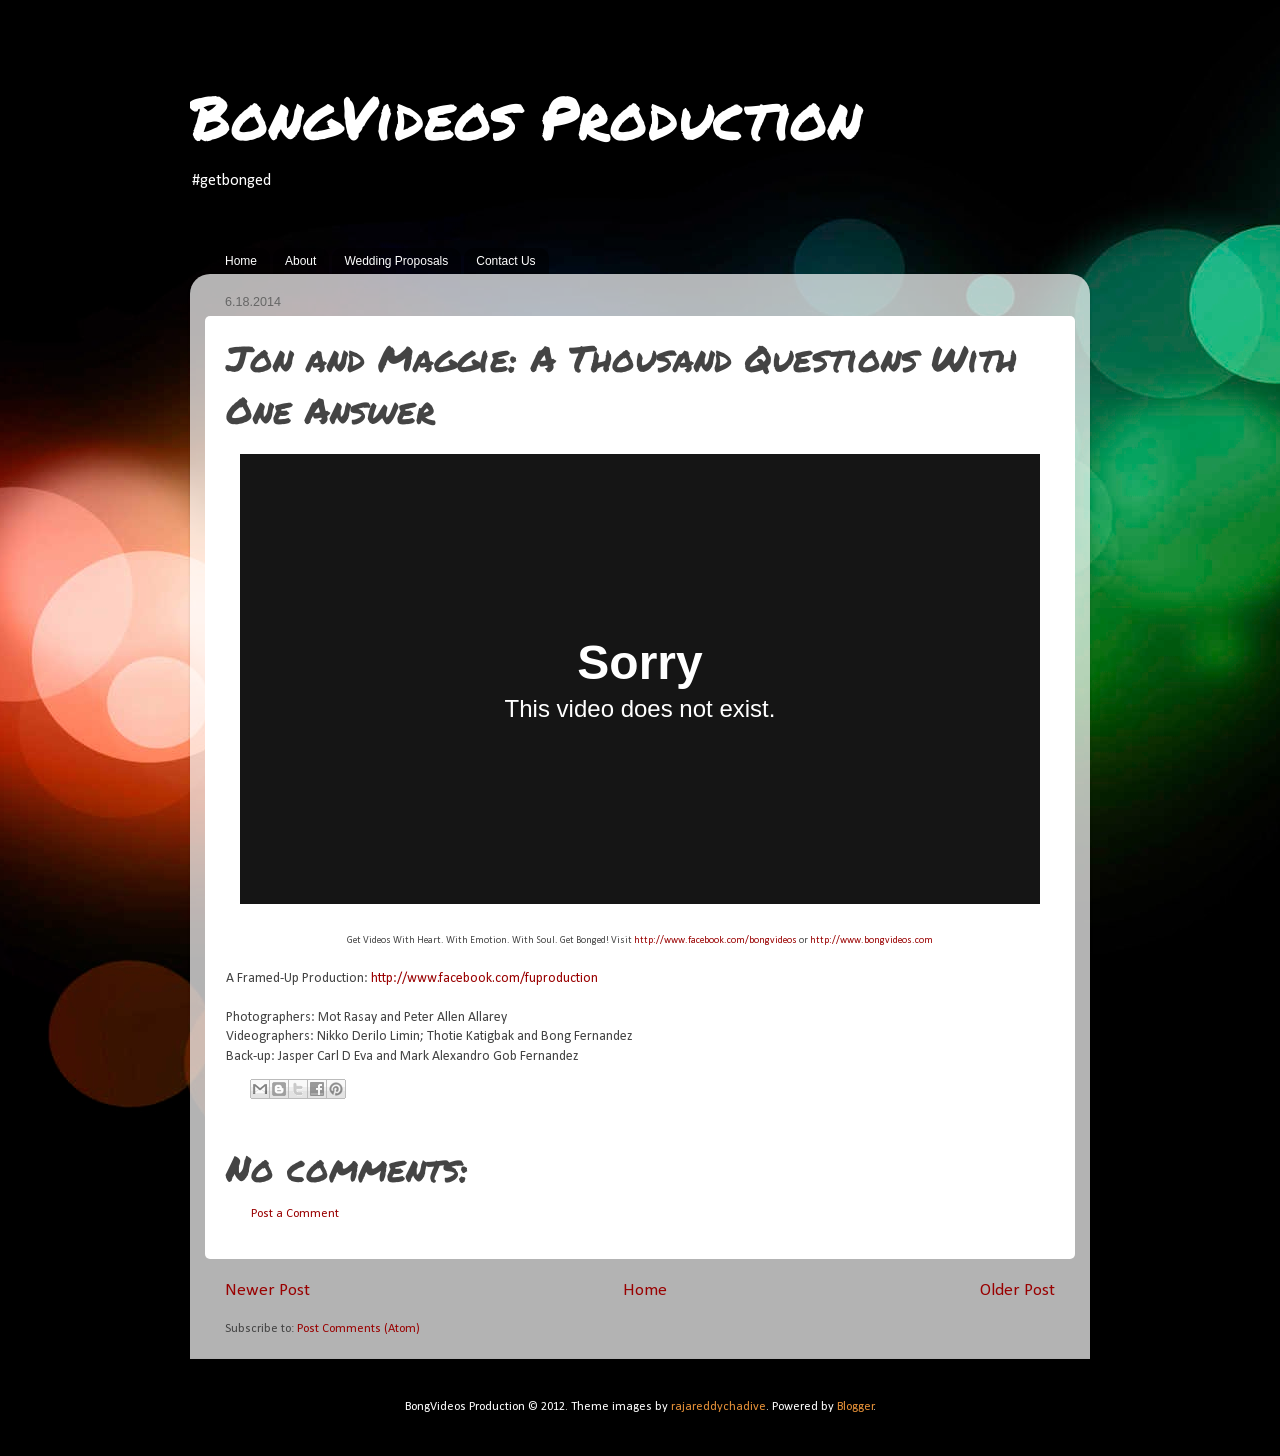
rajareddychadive (718, 1407)
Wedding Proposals (396, 261)
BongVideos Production (526, 116)
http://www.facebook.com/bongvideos (715, 940)
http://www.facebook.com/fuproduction (484, 978)
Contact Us (505, 261)
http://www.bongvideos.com (871, 940)
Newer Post (267, 1290)
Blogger (855, 1407)
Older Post (1017, 1290)
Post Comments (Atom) (358, 1329)
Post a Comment (295, 1214)
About (300, 261)
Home (241, 261)
